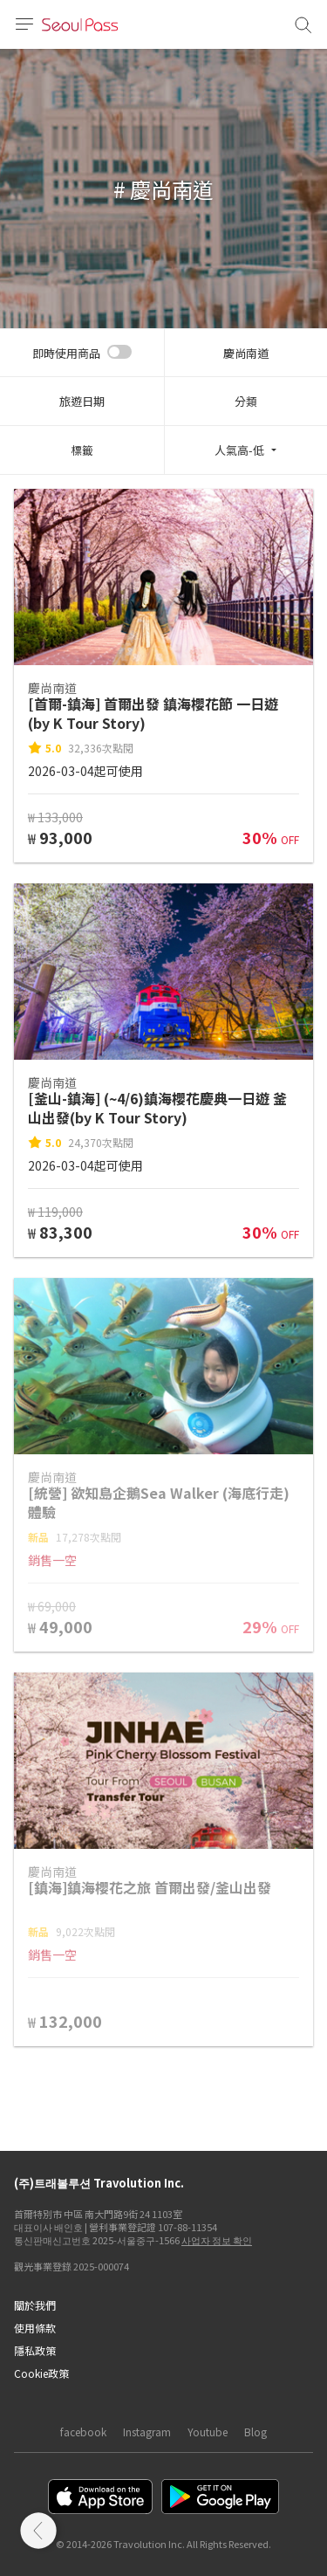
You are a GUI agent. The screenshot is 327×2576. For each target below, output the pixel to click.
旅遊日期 (82, 401)
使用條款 (35, 2327)
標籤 (82, 450)
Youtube (207, 2431)
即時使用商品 (66, 353)
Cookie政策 (41, 2373)
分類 (246, 401)
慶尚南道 (246, 353)
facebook (83, 2431)
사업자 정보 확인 (216, 2240)
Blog (255, 2431)
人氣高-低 (239, 450)
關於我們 (35, 2305)
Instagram (147, 2431)
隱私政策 (35, 2350)
